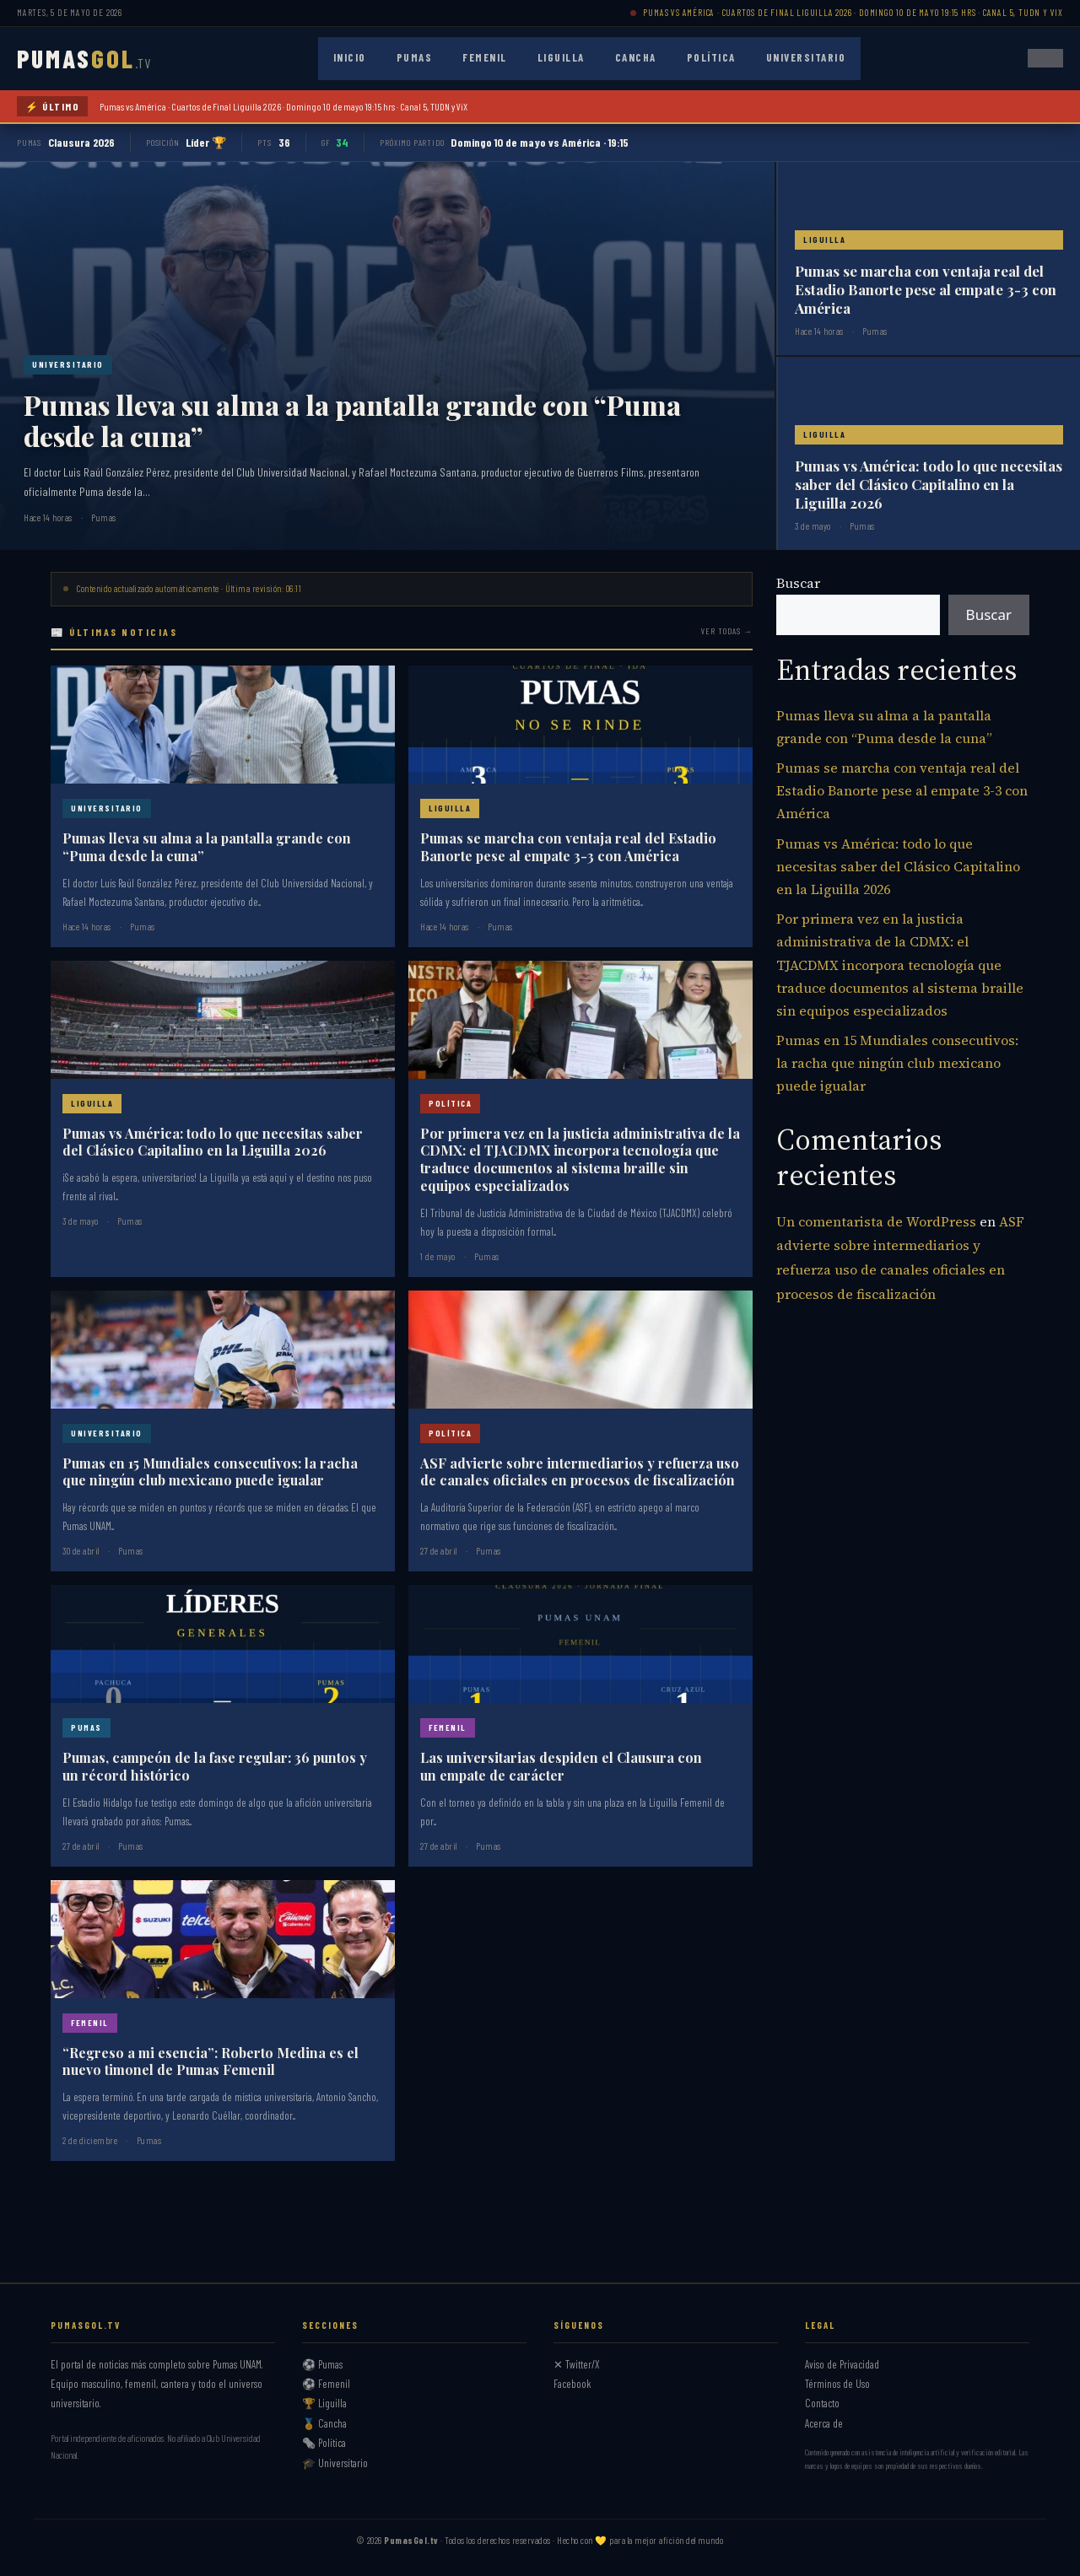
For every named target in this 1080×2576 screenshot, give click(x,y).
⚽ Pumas (322, 2364)
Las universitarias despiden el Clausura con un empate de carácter (561, 1766)
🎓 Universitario (335, 2463)
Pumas (415, 57)
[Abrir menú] (1045, 58)
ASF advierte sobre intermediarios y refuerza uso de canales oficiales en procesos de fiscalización (579, 1472)
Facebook (572, 2383)
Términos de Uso (837, 2383)
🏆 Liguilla (324, 2403)
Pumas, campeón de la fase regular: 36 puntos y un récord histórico (214, 1766)
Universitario (806, 57)
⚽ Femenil (326, 2383)
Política (711, 57)
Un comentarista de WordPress (876, 1221)
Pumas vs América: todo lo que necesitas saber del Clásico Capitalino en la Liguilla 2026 (928, 484)
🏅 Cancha (324, 2423)
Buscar (798, 583)
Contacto (822, 2403)
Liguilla (561, 57)
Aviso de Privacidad (842, 2364)
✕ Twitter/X (577, 2364)
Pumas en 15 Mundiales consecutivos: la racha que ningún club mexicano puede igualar (210, 1472)
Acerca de (824, 2423)
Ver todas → (727, 631)
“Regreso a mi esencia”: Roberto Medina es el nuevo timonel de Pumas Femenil (210, 2061)
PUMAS (84, 58)
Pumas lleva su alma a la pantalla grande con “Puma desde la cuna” (352, 420)
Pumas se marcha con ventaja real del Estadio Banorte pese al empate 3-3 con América (925, 289)
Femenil (484, 57)
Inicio (349, 57)
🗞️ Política (324, 2442)
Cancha (635, 57)
